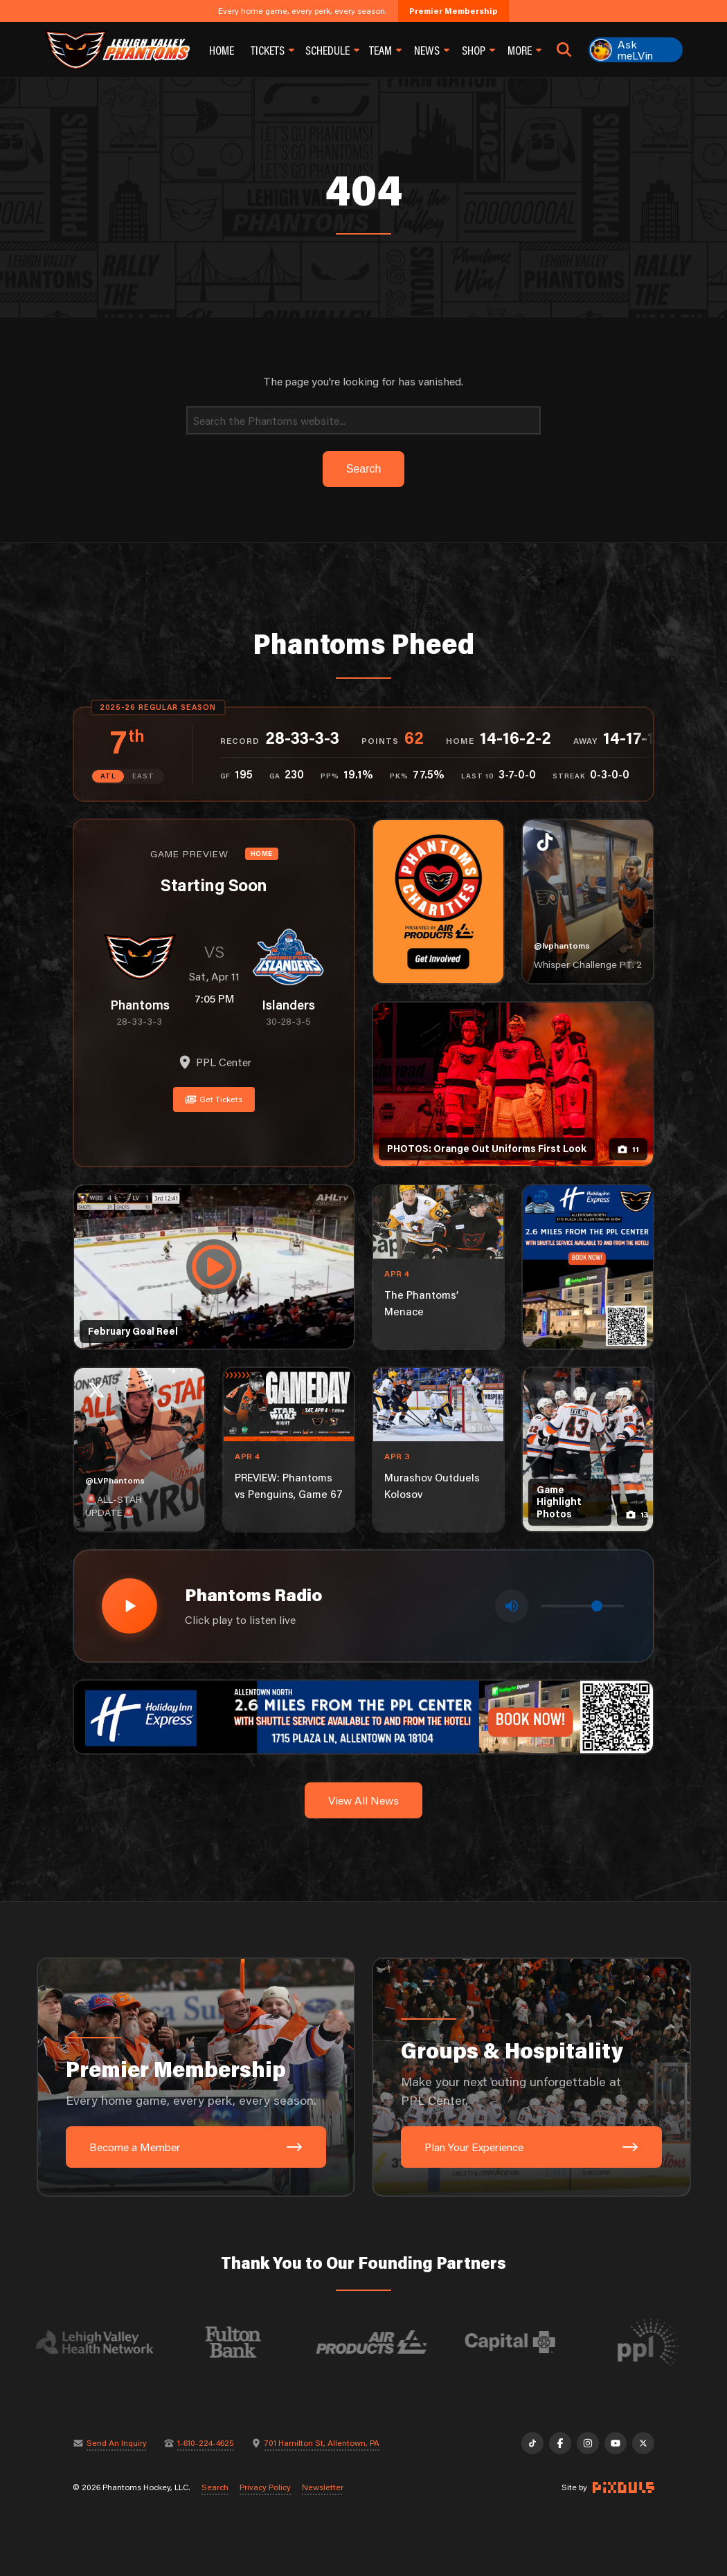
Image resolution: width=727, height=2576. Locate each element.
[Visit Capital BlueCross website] (520, 2342)
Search (214, 2487)
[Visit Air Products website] (382, 2342)
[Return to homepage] (117, 50)
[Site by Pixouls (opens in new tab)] (623, 2487)
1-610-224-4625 (205, 2443)
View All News (363, 1800)
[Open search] (564, 49)
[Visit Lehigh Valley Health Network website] (105, 2342)
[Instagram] (588, 2443)
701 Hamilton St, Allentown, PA (321, 2443)
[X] (643, 2443)
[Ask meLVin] (636, 49)
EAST (143, 775)
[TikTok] (532, 2443)
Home (221, 50)
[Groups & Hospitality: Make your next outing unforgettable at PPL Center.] (531, 2077)
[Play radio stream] (129, 1606)
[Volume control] (582, 1606)
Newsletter (322, 2487)
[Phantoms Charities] (438, 901)
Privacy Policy (265, 2487)
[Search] (363, 420)
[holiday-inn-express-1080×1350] (588, 1267)
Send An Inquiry (117, 2443)
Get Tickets (214, 1099)
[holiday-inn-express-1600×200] (363, 1715)
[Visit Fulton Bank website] (243, 2342)
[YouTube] (615, 2443)
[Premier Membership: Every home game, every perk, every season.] (196, 2077)
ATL (108, 775)
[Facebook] (560, 2443)
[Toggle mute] (511, 1606)
